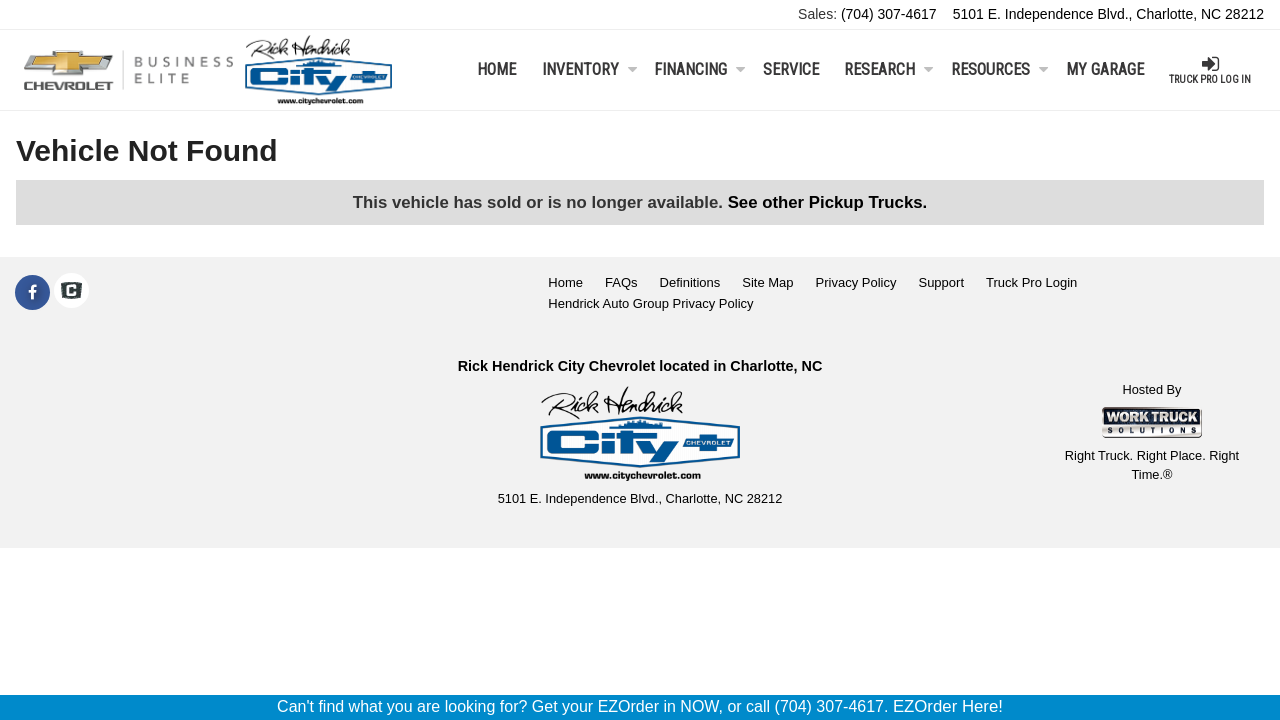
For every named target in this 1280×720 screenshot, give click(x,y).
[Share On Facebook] (32, 293)
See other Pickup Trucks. (828, 202)
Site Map (767, 282)
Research (888, 69)
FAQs (621, 282)
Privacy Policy (856, 282)
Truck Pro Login (1031, 282)
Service (791, 69)
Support (941, 282)
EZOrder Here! (948, 706)
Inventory (589, 69)
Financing (699, 69)
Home (496, 69)
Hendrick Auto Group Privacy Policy (650, 303)
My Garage (1105, 69)
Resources (999, 69)
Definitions (690, 282)
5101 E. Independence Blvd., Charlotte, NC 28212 (1108, 14)
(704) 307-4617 (889, 14)
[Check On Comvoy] (71, 293)
